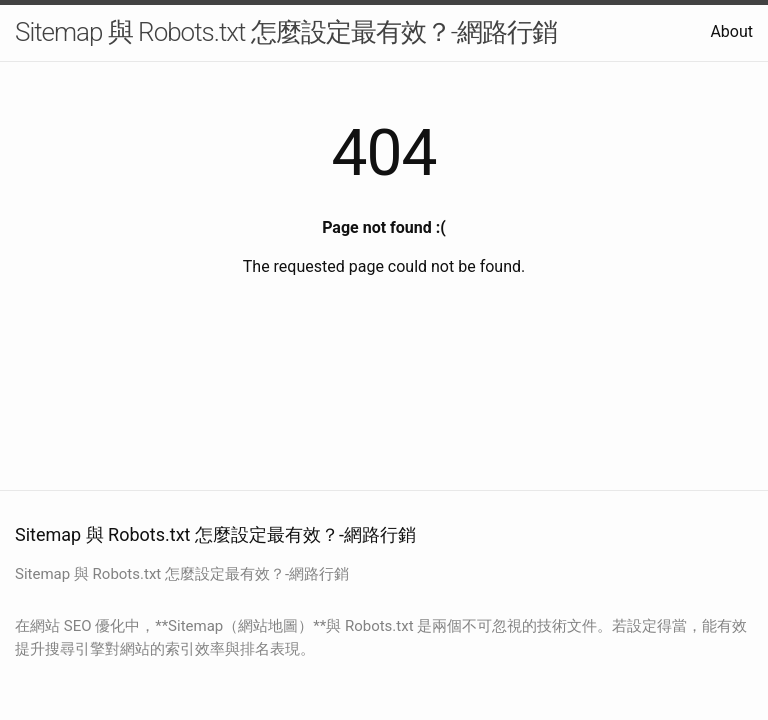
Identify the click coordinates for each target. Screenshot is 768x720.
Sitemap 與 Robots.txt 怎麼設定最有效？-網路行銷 (286, 32)
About (731, 31)
